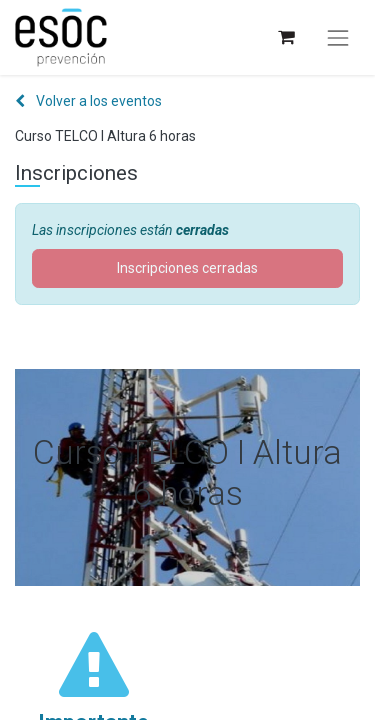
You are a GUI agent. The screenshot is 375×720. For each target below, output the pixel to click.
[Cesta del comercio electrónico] (285, 37)
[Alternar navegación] (338, 38)
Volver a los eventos (88, 101)
